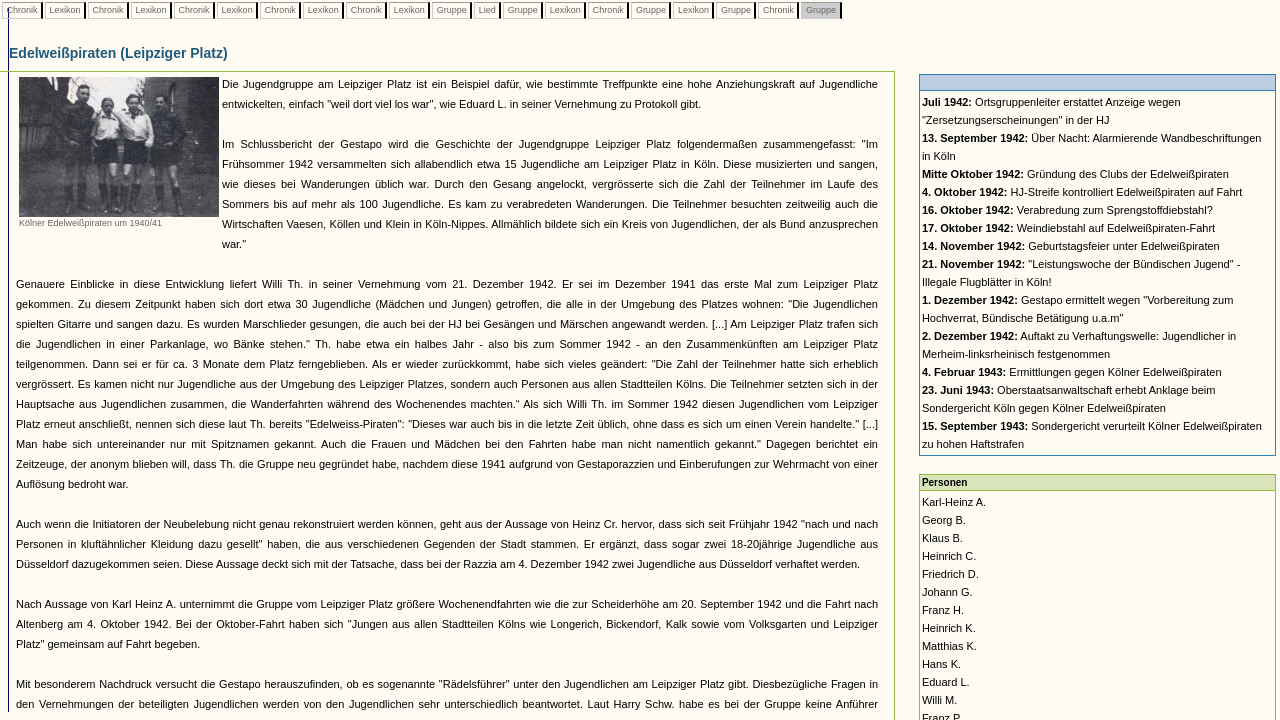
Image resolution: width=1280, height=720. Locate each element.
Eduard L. (946, 682)
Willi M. (939, 700)
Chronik (22, 10)
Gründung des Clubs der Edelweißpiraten (1075, 174)
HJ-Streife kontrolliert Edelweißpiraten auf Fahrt (1082, 192)
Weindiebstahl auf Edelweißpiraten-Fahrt (1068, 228)
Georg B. (944, 520)
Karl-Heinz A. (954, 502)
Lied (487, 10)
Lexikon (65, 10)
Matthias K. (949, 646)
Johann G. (947, 592)
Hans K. (941, 664)
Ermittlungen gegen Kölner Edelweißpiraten (1072, 372)
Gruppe (451, 10)
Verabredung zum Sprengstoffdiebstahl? (1067, 210)
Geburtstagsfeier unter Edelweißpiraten (1071, 246)
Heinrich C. (949, 556)
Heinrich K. (949, 628)
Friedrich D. (950, 574)
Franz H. (943, 610)
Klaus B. (942, 538)
